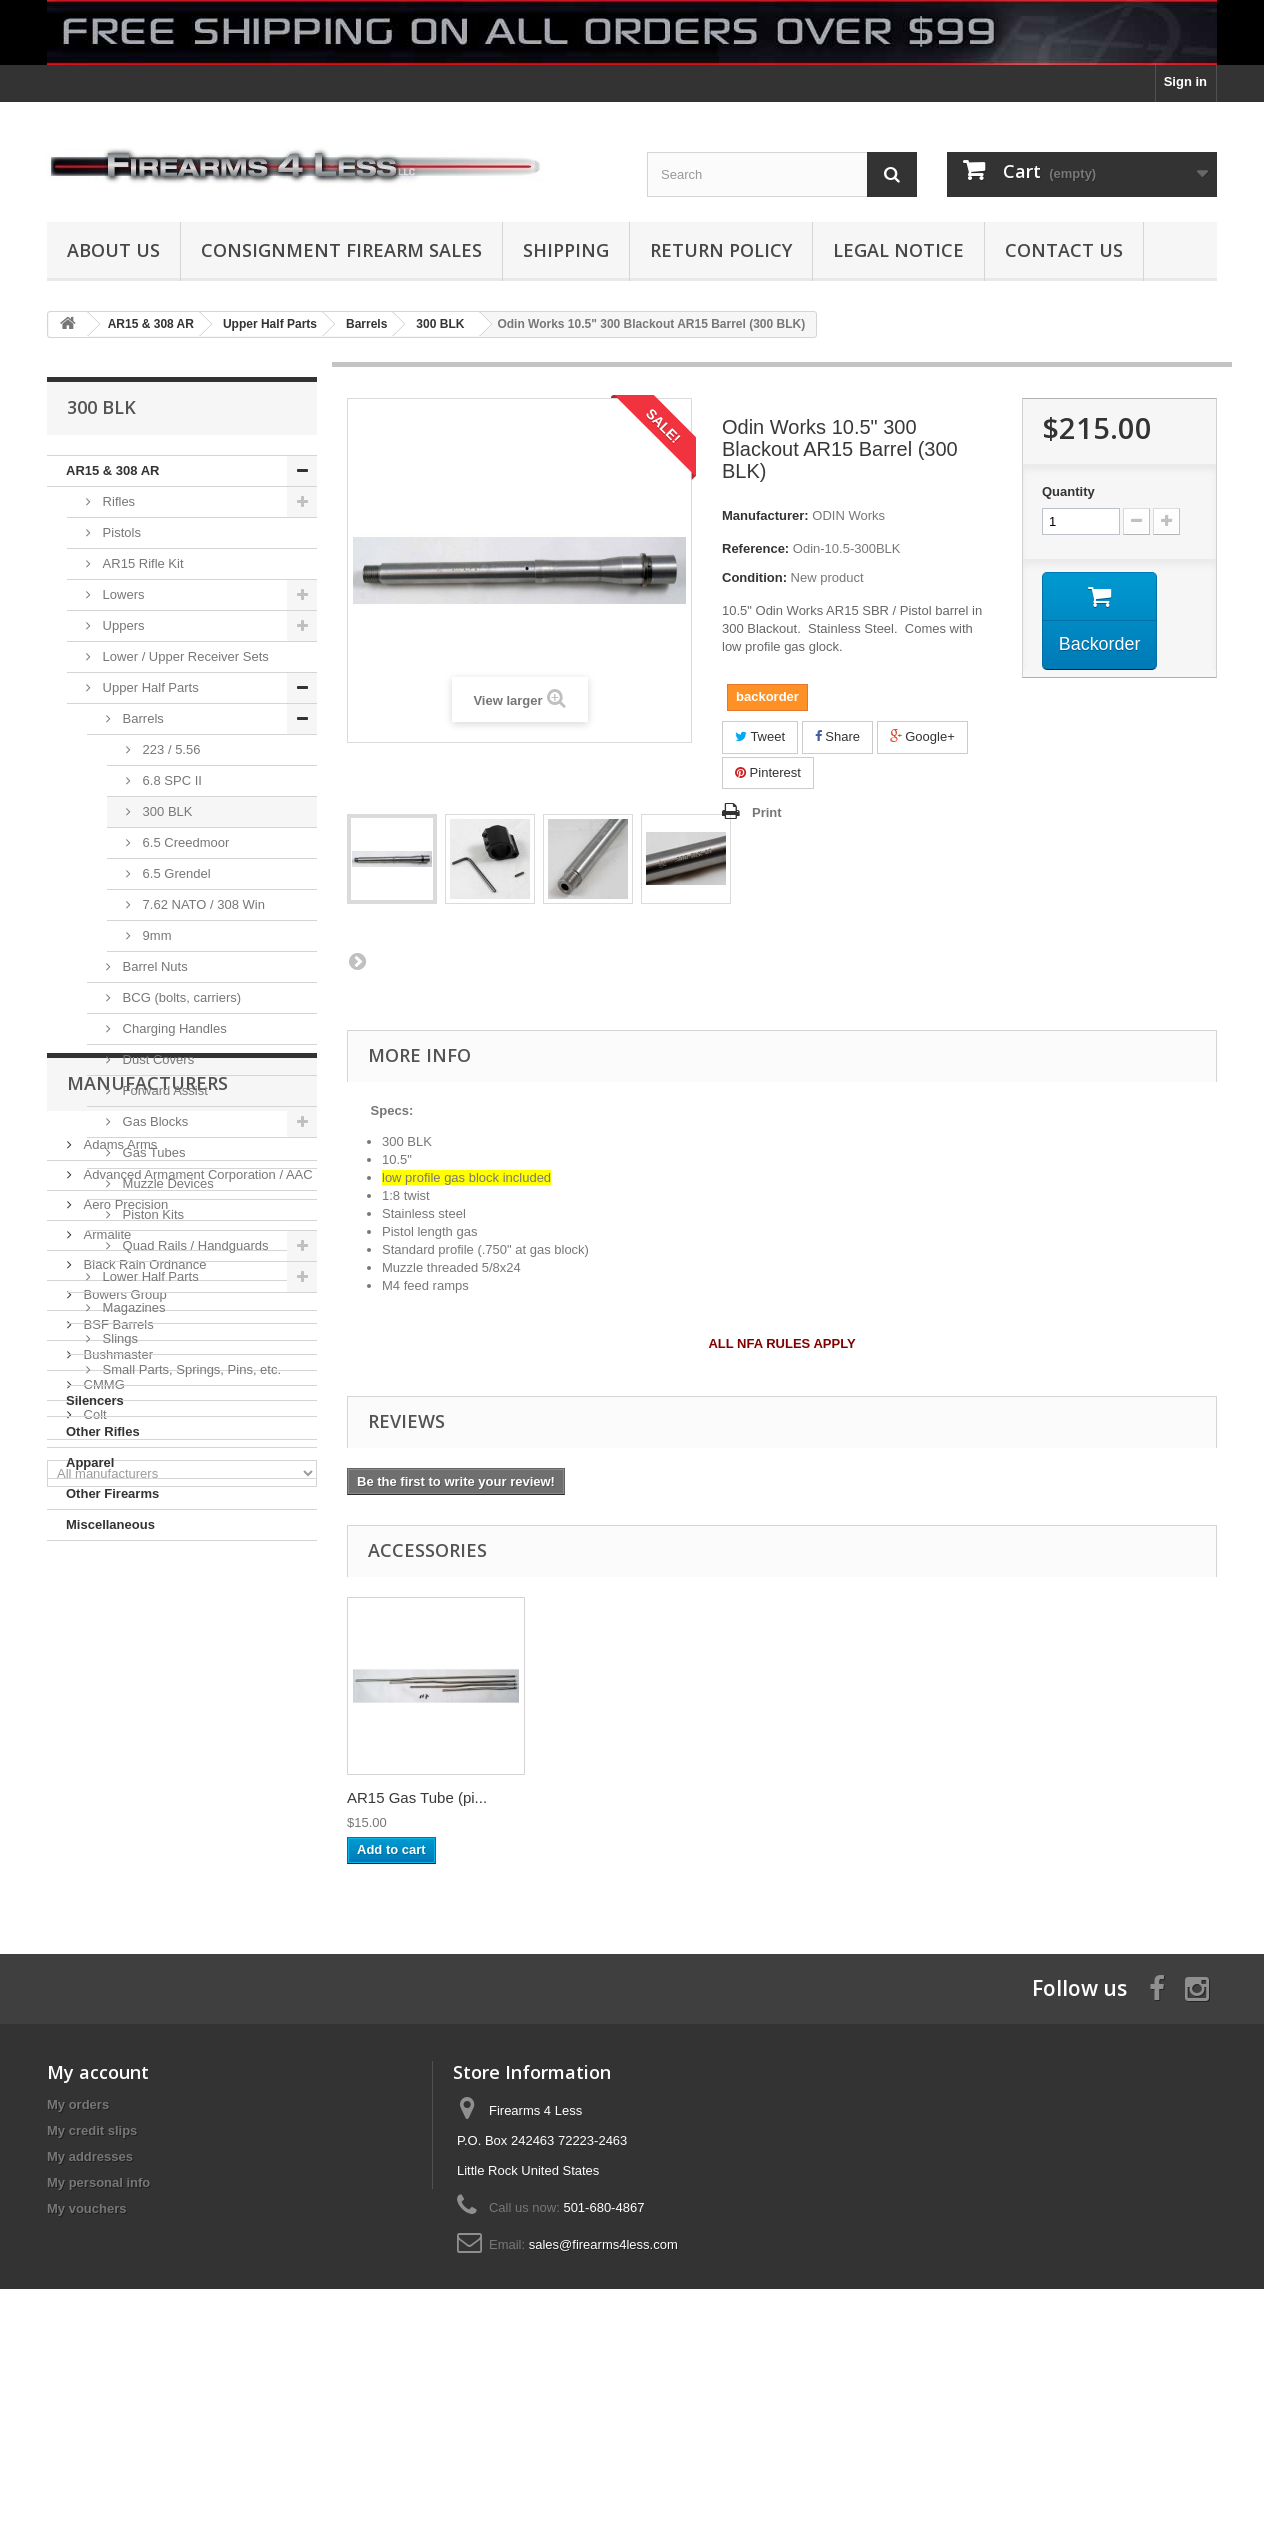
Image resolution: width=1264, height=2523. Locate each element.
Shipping (566, 250)
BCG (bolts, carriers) (180, 997)
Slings (118, 1338)
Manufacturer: (765, 515)
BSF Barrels (117, 1834)
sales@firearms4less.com (603, 2391)
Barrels (141, 718)
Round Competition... (417, 1797)
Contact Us (1064, 250)
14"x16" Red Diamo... (616, 1797)
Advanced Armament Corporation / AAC (196, 1684)
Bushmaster (116, 1864)
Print (767, 812)
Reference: (755, 548)
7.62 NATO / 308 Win (202, 904)
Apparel (90, 1462)
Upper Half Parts (149, 687)
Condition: (754, 577)
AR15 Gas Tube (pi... (813, 1797)
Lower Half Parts (149, 1276)
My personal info (98, 2329)
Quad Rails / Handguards (194, 1245)
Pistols (120, 532)
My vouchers (86, 2355)
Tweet (760, 736)
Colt (93, 1924)
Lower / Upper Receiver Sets (184, 656)
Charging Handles (173, 1028)
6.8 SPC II (170, 780)
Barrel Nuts (153, 966)
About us (113, 250)
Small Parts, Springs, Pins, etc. (190, 1369)
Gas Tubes (152, 1152)
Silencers (95, 1400)
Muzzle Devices (166, 1183)
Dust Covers (156, 1059)
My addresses (90, 2303)
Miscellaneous (110, 1524)
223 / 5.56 (169, 749)
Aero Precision (124, 1714)
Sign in (1185, 81)
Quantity (1068, 491)
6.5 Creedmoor (184, 842)
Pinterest (768, 772)
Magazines (132, 1307)
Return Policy (721, 250)
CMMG (102, 1894)
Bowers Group (123, 1804)
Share (837, 736)
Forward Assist (163, 1090)
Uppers (122, 625)
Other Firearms (112, 1493)
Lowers (122, 594)
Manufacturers (147, 1601)
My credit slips (92, 2277)
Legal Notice (898, 250)
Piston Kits (151, 1214)
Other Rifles (103, 1431)
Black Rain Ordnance (143, 1774)
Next (357, 961)
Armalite (105, 1744)
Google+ (922, 736)
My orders (78, 2251)
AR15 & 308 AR (112, 470)
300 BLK (166, 811)
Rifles (117, 501)
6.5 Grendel (175, 873)
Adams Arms (118, 1654)
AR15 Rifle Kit (141, 563)
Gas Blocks (153, 1121)
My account (98, 2219)
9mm (155, 935)
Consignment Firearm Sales (341, 250)
